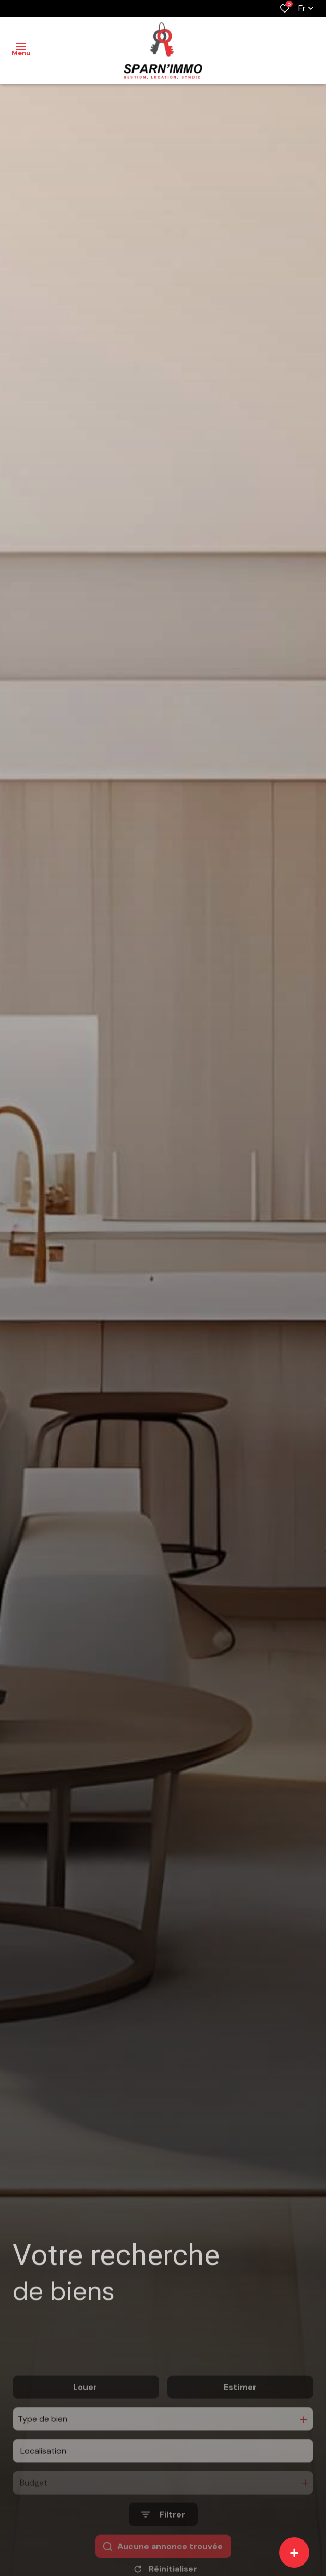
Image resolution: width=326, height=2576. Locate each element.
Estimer (240, 2416)
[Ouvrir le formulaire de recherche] (163, 2544)
